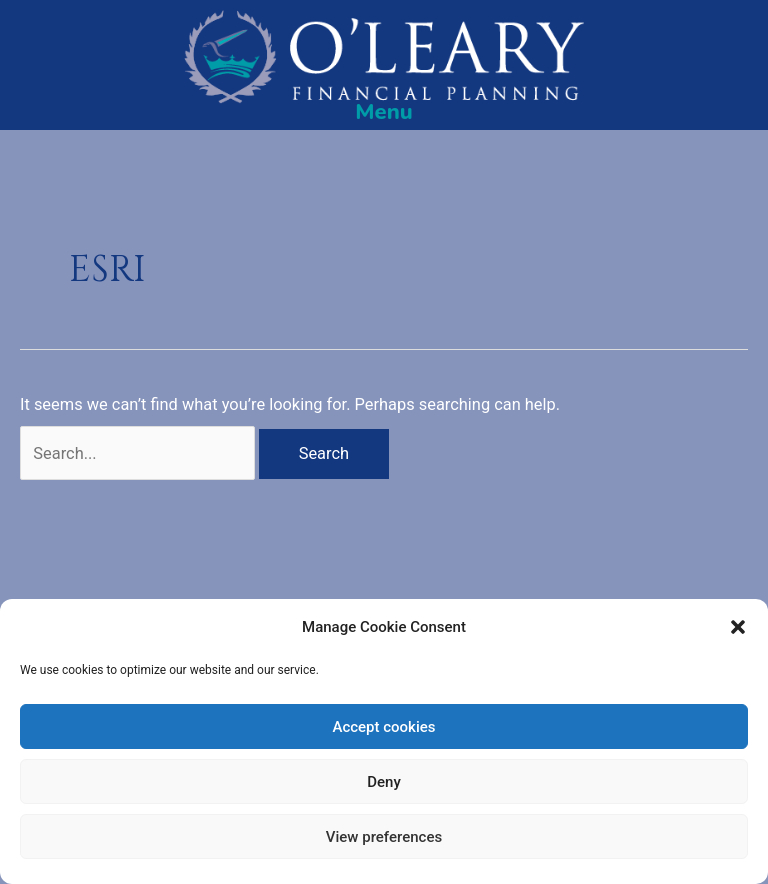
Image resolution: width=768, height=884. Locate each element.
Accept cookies (383, 727)
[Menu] (384, 112)
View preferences (384, 837)
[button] (738, 627)
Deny (384, 782)
